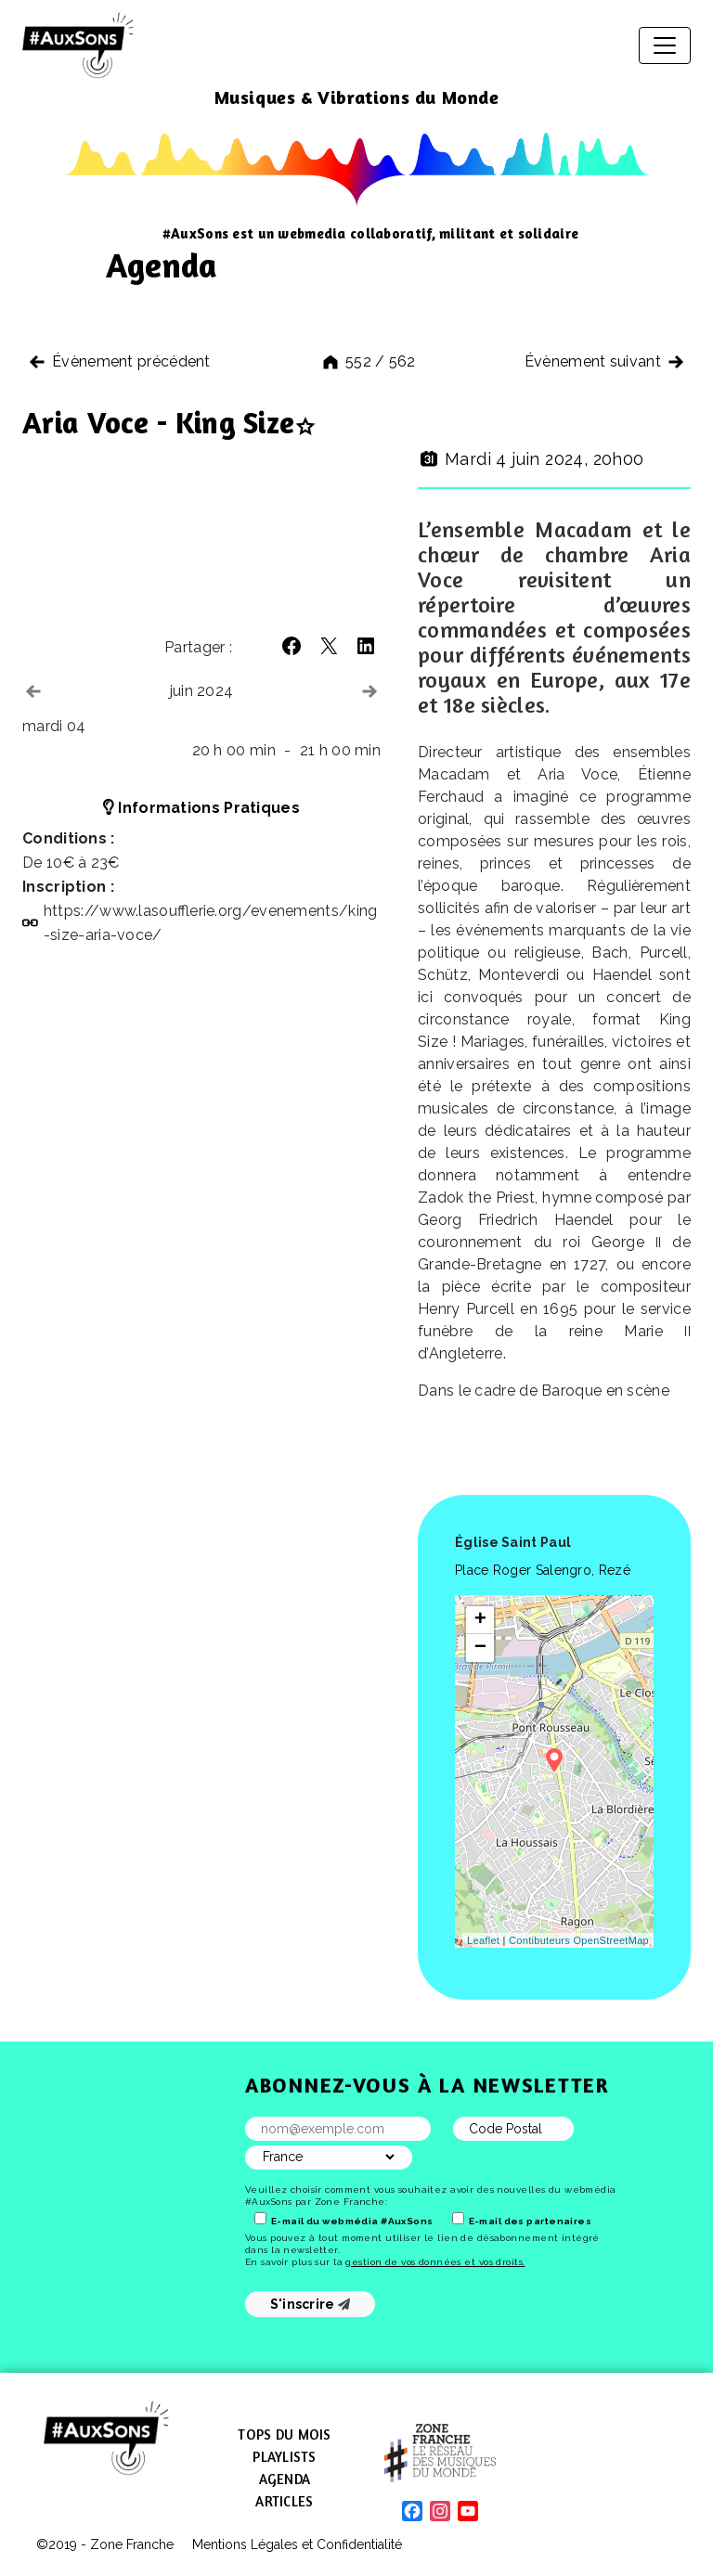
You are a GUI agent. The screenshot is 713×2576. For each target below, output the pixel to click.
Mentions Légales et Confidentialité (297, 2544)
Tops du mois (284, 2434)
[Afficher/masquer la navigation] (665, 45)
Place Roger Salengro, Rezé (542, 1570)
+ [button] (480, 1620)
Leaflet (483, 1940)
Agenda (285, 2479)
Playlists (284, 2457)
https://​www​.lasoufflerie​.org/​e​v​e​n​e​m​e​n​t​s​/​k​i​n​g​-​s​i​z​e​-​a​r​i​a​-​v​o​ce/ (211, 923)
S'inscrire (310, 2304)
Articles (284, 2501)
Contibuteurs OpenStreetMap (579, 1940)
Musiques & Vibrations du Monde (356, 97)
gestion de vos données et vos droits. (435, 2262)
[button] (291, 646)
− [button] (480, 1648)
